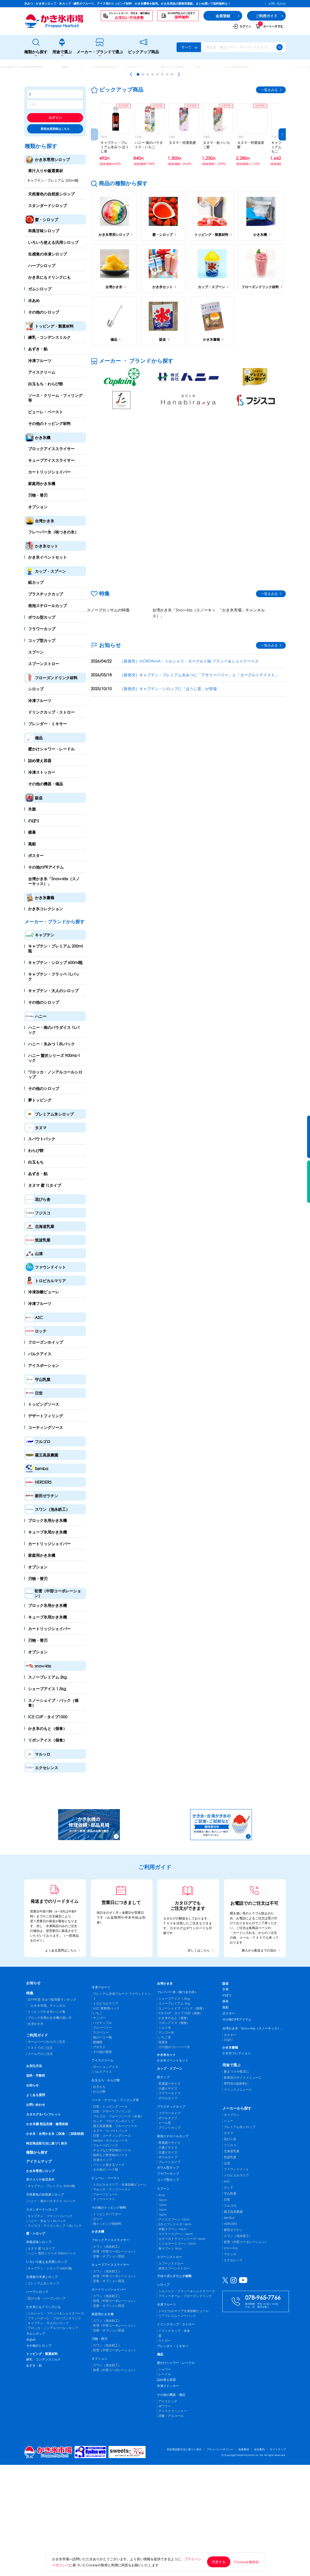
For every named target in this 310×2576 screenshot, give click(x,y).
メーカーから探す (236, 2219)
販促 (34, 909)
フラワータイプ (169, 2204)
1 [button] (138, 185)
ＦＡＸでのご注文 (40, 2159)
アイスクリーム (41, 483)
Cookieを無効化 (246, 2562)
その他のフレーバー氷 (174, 2158)
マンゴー (99, 2129)
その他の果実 (102, 2163)
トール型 (164, 2234)
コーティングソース (45, 1538)
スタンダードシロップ (47, 316)
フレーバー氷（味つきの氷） (53, 643)
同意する (218, 2562)
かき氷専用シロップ (48, 271)
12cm (162, 2316)
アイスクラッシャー (172, 2522)
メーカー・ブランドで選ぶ (100, 47)
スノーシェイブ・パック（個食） (53, 1814)
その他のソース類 (105, 2281)
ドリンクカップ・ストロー (51, 823)
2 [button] (142, 185)
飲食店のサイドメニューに (243, 2189)
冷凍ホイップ (102, 2271)
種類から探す (35, 47)
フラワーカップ (41, 739)
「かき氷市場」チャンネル (46, 2117)
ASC (34, 1429)
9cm (161, 2306)
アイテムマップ (39, 2272)
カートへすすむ (269, 26)
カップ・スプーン (46, 682)
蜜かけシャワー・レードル (51, 860)
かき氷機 (38, 549)
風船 (32, 954)
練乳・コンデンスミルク (49, 448)
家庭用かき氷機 (41, 594)
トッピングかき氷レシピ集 (46, 2123)
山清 (34, 1365)
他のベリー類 (102, 2148)
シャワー (164, 2480)
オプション (37, 617)
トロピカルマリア (46, 1392)
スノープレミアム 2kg (47, 1788)
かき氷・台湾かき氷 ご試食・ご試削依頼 (55, 2245)
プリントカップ (169, 2239)
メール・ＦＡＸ (251, 2049)
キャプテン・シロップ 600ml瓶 (55, 1073)
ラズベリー (101, 2144)
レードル (164, 2485)
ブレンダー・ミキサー (47, 834)
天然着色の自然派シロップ (51, 305)
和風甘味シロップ (43, 341)
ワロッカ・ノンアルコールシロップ (55, 1185)
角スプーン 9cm (170, 2360)
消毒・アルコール (171, 2527)
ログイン (241, 26)
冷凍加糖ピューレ (43, 1402)
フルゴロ (38, 1553)
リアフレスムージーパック (177, 2427)
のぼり (34, 931)
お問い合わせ (275, 3)
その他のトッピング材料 (49, 534)
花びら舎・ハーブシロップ (46, 2409)
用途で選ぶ (62, 47)
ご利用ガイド (37, 2146)
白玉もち (36, 1273)
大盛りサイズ (167, 2263)
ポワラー (164, 2517)
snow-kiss (38, 1777)
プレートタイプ (169, 2273)
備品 (34, 849)
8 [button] (172, 185)
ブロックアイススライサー (51, 559)
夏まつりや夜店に (236, 2183)
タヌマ (36, 1239)
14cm (162, 2321)
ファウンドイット (46, 1378)
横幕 (32, 943)
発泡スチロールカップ (47, 716)
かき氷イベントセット (47, 668)
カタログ (169, 2030)
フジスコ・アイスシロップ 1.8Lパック (55, 2337)
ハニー (36, 1127)
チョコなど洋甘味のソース (112, 2261)
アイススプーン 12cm (174, 2331)
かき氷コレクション (45, 1019)
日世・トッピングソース (110, 2218)
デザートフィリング (45, 1526)
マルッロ (38, 1865)
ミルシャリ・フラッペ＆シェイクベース (56, 2424)
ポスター (36, 966)
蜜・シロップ (42, 331)
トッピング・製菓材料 (50, 437)
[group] (115, 245)
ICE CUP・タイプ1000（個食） (180, 2124)
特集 (29, 2104)
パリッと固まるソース (108, 2276)
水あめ (34, 411)
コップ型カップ (41, 751)
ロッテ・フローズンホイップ (113, 2232)
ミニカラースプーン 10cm (177, 2355)
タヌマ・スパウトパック (110, 2242)
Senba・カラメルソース (110, 2252)
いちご (97, 2124)
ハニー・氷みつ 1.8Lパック (51, 1154)
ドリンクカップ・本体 (174, 2442)
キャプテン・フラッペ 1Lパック (53, 1088)
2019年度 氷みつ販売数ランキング (52, 2111)
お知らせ (33, 2093)
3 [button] (147, 185)
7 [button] (167, 185)
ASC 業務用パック (106, 2119)
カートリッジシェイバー (49, 583)
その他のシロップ (43, 423)
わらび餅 (36, 1261)
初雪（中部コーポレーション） (53, 1704)
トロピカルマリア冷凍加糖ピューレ (183, 2422)
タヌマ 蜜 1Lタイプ (44, 1296)
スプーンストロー (43, 774)
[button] (282, 245)
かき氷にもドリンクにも (49, 388)
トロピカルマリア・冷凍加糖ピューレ (120, 2296)
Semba (37, 1580)
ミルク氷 (164, 2139)
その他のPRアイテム (46, 978)
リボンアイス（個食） (47, 1851)
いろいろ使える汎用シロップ (53, 353)
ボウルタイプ (167, 2209)
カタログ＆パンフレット (43, 2225)
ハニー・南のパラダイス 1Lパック (53, 1141)
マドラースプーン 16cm (175, 2345)
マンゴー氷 (166, 2144)
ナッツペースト (104, 2310)
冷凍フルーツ (39, 471)
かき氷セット (42, 657)
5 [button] (157, 185)
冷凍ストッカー (41, 883)
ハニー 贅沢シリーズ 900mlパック (54, 1169)
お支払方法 (34, 2177)
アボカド (99, 2158)
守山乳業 (38, 1491)
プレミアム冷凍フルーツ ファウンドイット (122, 2107)
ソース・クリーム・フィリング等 (55, 509)
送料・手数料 (35, 2187)
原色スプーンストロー (174, 2379)
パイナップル (102, 2134)
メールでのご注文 (40, 2165)
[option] (155, 122)
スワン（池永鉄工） (48, 1620)
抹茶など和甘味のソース (110, 2266)
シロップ (36, 799)
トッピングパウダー (107, 2325)
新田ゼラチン (42, 1607)
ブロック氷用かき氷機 (47, 1631)
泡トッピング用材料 (107, 2335)
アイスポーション (43, 1476)
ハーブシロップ (41, 376)
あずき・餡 (37, 460)
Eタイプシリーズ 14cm (174, 2335)
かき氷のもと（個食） (47, 1839)
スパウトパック (41, 1249)
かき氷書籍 (40, 1009)
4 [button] (152, 185)
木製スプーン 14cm (172, 2340)
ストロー (164, 2452)
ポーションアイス (105, 2178)
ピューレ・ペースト (45, 522)
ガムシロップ (39, 399)
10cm (162, 2311)
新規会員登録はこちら (61, 240)
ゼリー (97, 2330)
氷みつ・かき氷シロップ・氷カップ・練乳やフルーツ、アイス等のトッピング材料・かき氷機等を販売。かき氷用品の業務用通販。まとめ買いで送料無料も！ (127, 3)
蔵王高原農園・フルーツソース (115, 2237)
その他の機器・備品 (45, 894)
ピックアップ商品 (143, 47)
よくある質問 (35, 2206)
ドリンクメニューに (238, 2201)
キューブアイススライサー (51, 571)
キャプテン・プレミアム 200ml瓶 (52, 291)
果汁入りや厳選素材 (45, 281)
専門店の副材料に (236, 2195)
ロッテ (36, 1442)
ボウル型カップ (41, 728)
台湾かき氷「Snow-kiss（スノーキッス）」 (54, 992)
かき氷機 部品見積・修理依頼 (47, 2235)
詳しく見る (178, 145)
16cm (162, 2326)
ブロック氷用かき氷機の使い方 (50, 2129)
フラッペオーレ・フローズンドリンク (54, 2429)
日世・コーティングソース (112, 2247)
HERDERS (39, 1593)
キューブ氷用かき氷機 (47, 1643)
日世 (34, 1504)
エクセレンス (42, 1879)
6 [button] (162, 185)
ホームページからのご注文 (46, 2153)
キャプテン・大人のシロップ (53, 1101)
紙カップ (36, 693)
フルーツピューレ (105, 2305)
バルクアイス (39, 1464)
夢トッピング (39, 1211)
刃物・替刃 (37, 606)
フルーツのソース (105, 2256)
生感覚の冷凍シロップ (47, 365)
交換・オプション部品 (108, 2367)
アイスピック (167, 2512)
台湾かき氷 (40, 632)
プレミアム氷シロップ (50, 1225)
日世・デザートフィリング (112, 2223)
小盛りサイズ (167, 2200)
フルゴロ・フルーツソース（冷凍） (118, 2227)
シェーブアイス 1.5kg (47, 1799)
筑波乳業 (38, 1351)
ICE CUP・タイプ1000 (47, 1827)
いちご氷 (164, 2148)
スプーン (36, 763)
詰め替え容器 (39, 871)
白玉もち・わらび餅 (45, 494)
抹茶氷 (163, 2153)
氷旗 (32, 920)
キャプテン (40, 1046)
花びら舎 (38, 1310)
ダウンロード (196, 2039)
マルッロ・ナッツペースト (112, 2300)
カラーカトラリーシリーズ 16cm (181, 2350)
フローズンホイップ (45, 1453)
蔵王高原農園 (42, 1566)
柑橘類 (97, 2153)
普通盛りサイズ (169, 2195)
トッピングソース (43, 1515)
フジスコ (38, 1324)
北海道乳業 (40, 1338)
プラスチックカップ (45, 705)
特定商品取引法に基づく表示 (46, 2254)
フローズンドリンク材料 (52, 789)
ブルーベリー (102, 2139)
